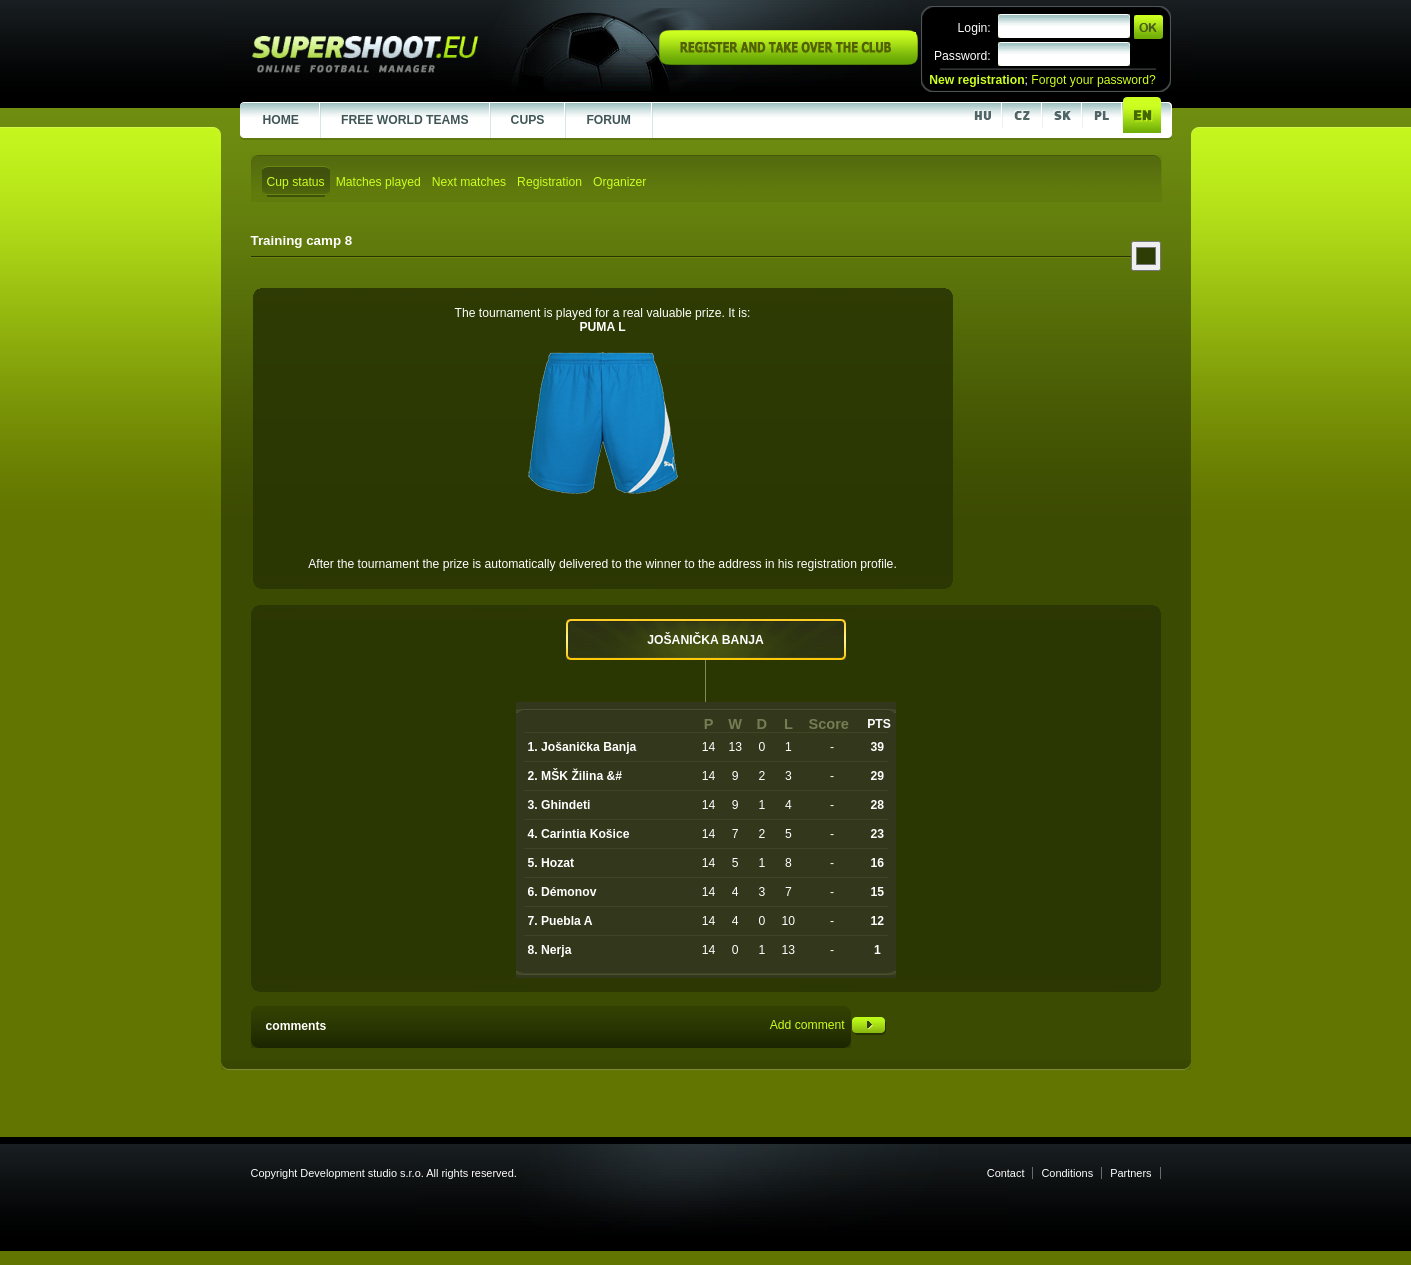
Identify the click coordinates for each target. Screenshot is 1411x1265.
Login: (974, 28)
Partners (1130, 1173)
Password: (962, 56)
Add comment (828, 1025)
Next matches (469, 182)
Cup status (296, 182)
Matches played (378, 182)
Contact (1006, 1173)
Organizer (619, 182)
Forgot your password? (1093, 80)
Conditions (1067, 1173)
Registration (549, 182)
